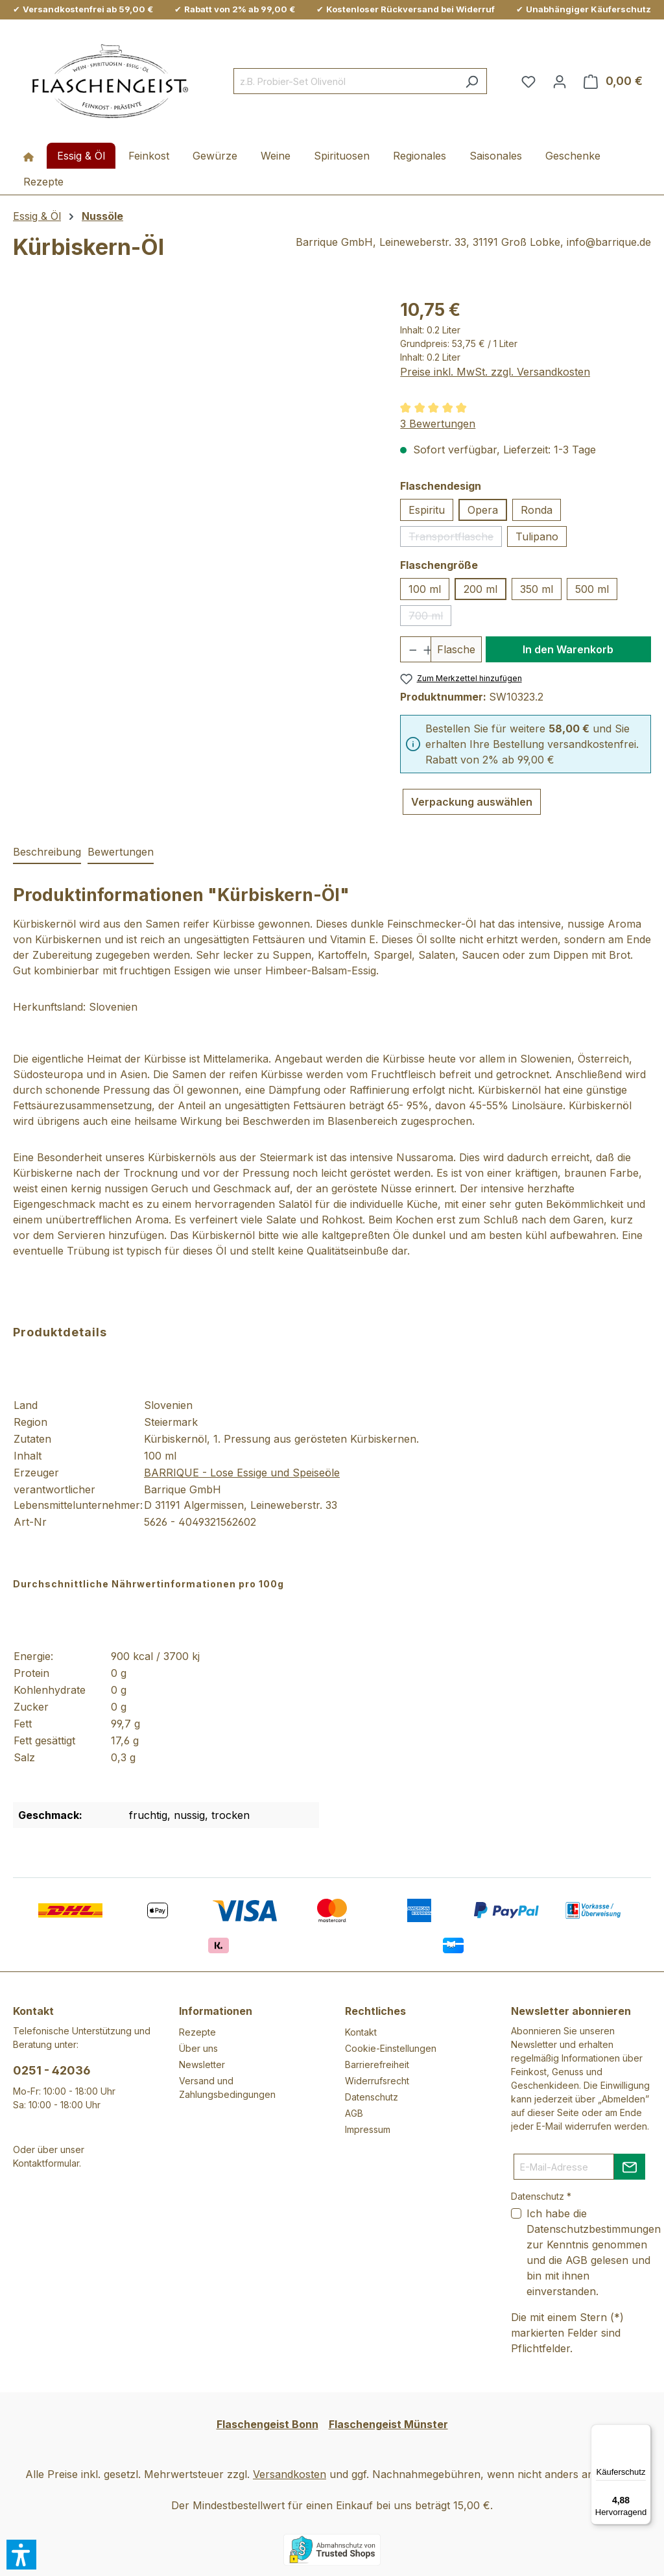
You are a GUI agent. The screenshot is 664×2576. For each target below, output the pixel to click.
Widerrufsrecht (377, 2080)
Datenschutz (371, 2096)
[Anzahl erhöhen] (423, 649)
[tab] (47, 852)
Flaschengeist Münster (388, 2424)
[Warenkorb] (613, 81)
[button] (21, 2555)
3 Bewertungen (437, 423)
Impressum (367, 2129)
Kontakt (361, 2032)
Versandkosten (289, 2474)
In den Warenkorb (568, 649)
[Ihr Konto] (559, 81)
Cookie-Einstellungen (390, 2048)
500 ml (592, 589)
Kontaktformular (46, 2163)
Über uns (198, 2048)
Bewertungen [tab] (121, 851)
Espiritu (427, 509)
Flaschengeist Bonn (267, 2424)
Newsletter (202, 2064)
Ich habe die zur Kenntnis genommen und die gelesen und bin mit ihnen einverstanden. (594, 2252)
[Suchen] (471, 81)
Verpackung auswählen (471, 801)
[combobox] (345, 81)
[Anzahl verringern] (408, 649)
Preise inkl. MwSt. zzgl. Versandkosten (495, 371)
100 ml (425, 589)
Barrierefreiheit (377, 2064)
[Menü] (643, 2432)
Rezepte (197, 2032)
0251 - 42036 (52, 2070)
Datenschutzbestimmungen (594, 2228)
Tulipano (537, 536)
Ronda (536, 509)
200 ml (480, 589)
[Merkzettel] (528, 81)
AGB (354, 2113)
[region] (193, 435)
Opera (483, 509)
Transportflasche (455, 538)
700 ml (430, 617)
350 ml (536, 589)
